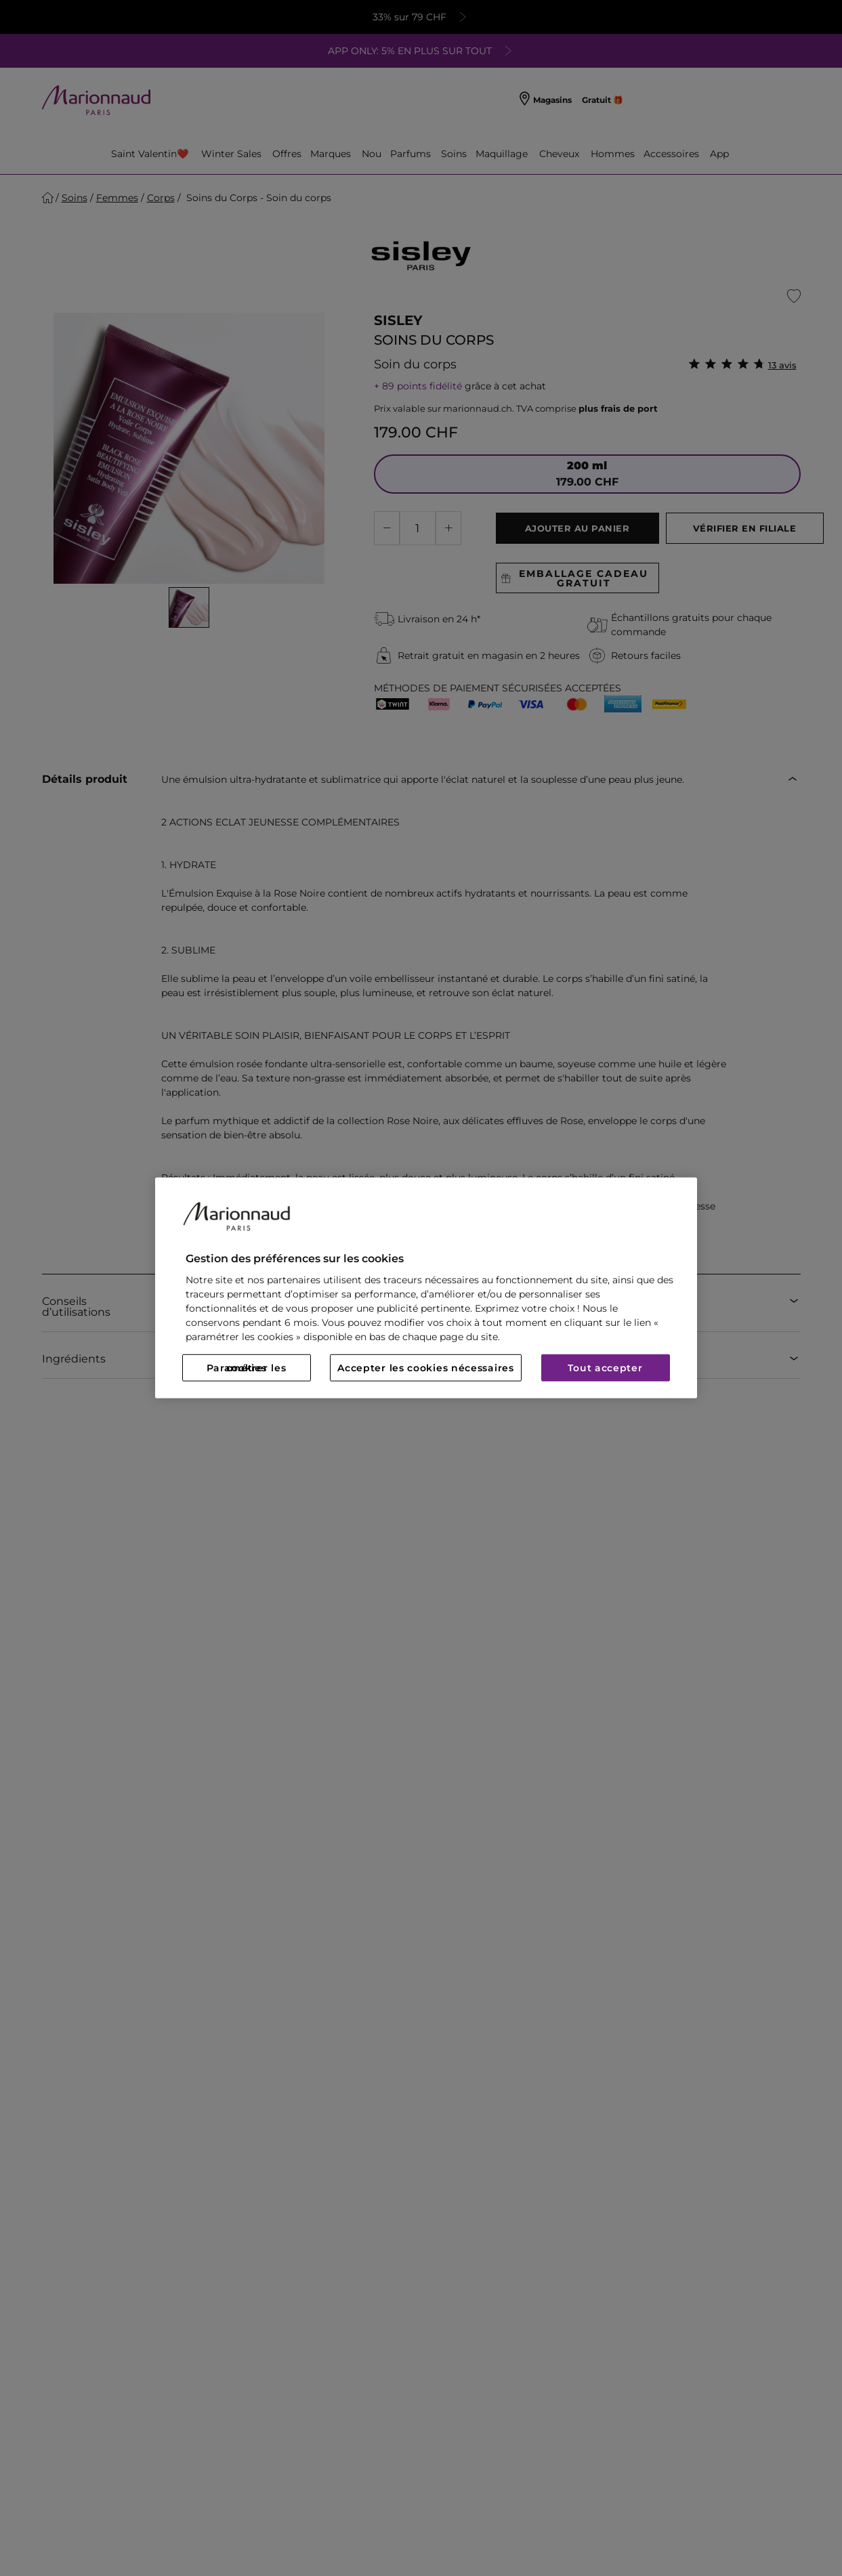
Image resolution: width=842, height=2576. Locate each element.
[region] (426, 1288)
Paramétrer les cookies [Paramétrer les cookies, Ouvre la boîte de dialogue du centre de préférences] (247, 1368)
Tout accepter (605, 1368)
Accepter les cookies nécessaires (425, 1368)
